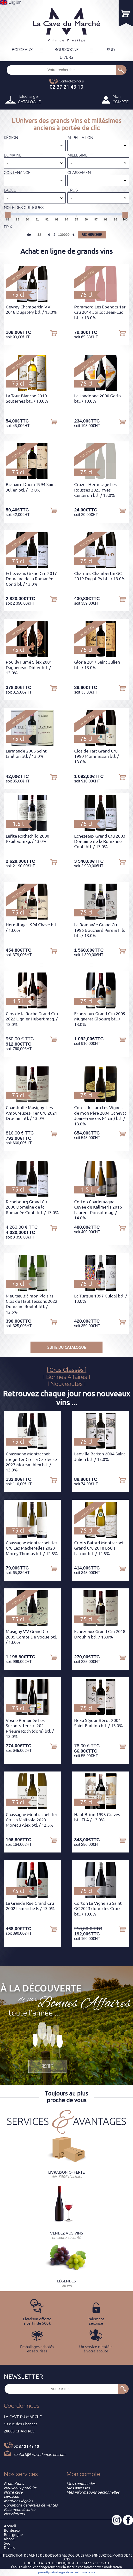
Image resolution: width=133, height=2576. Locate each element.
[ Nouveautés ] (67, 1383)
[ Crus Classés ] (66, 1369)
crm (93, 2572)
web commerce (82, 2572)
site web (70, 2572)
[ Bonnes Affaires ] (66, 1376)
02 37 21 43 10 (26, 2446)
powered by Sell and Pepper (52, 2572)
